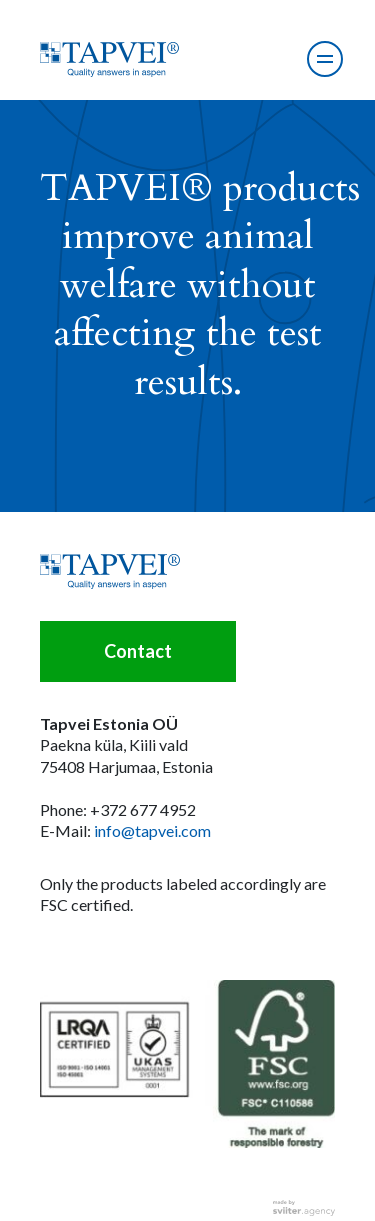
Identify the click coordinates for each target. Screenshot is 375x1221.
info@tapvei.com (152, 830)
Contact (138, 651)
